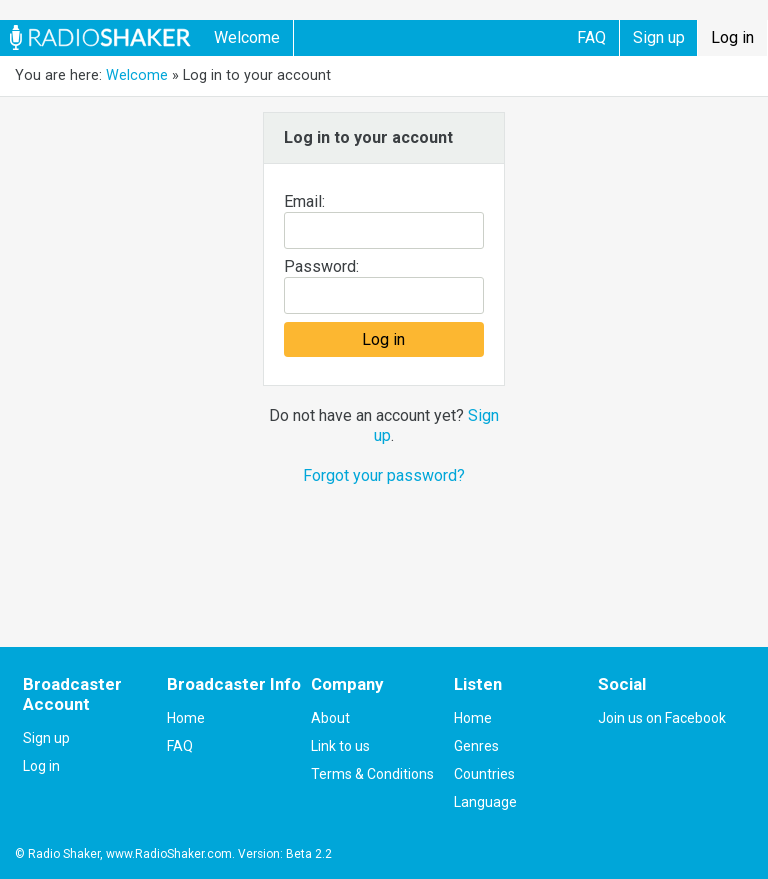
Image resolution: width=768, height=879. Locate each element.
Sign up (659, 37)
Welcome (247, 37)
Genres (476, 746)
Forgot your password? (384, 475)
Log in (732, 37)
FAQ (591, 37)
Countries (484, 774)
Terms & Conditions (372, 774)
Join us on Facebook (662, 718)
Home (186, 718)
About (330, 718)
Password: (321, 266)
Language (485, 802)
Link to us (340, 746)
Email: (304, 201)
